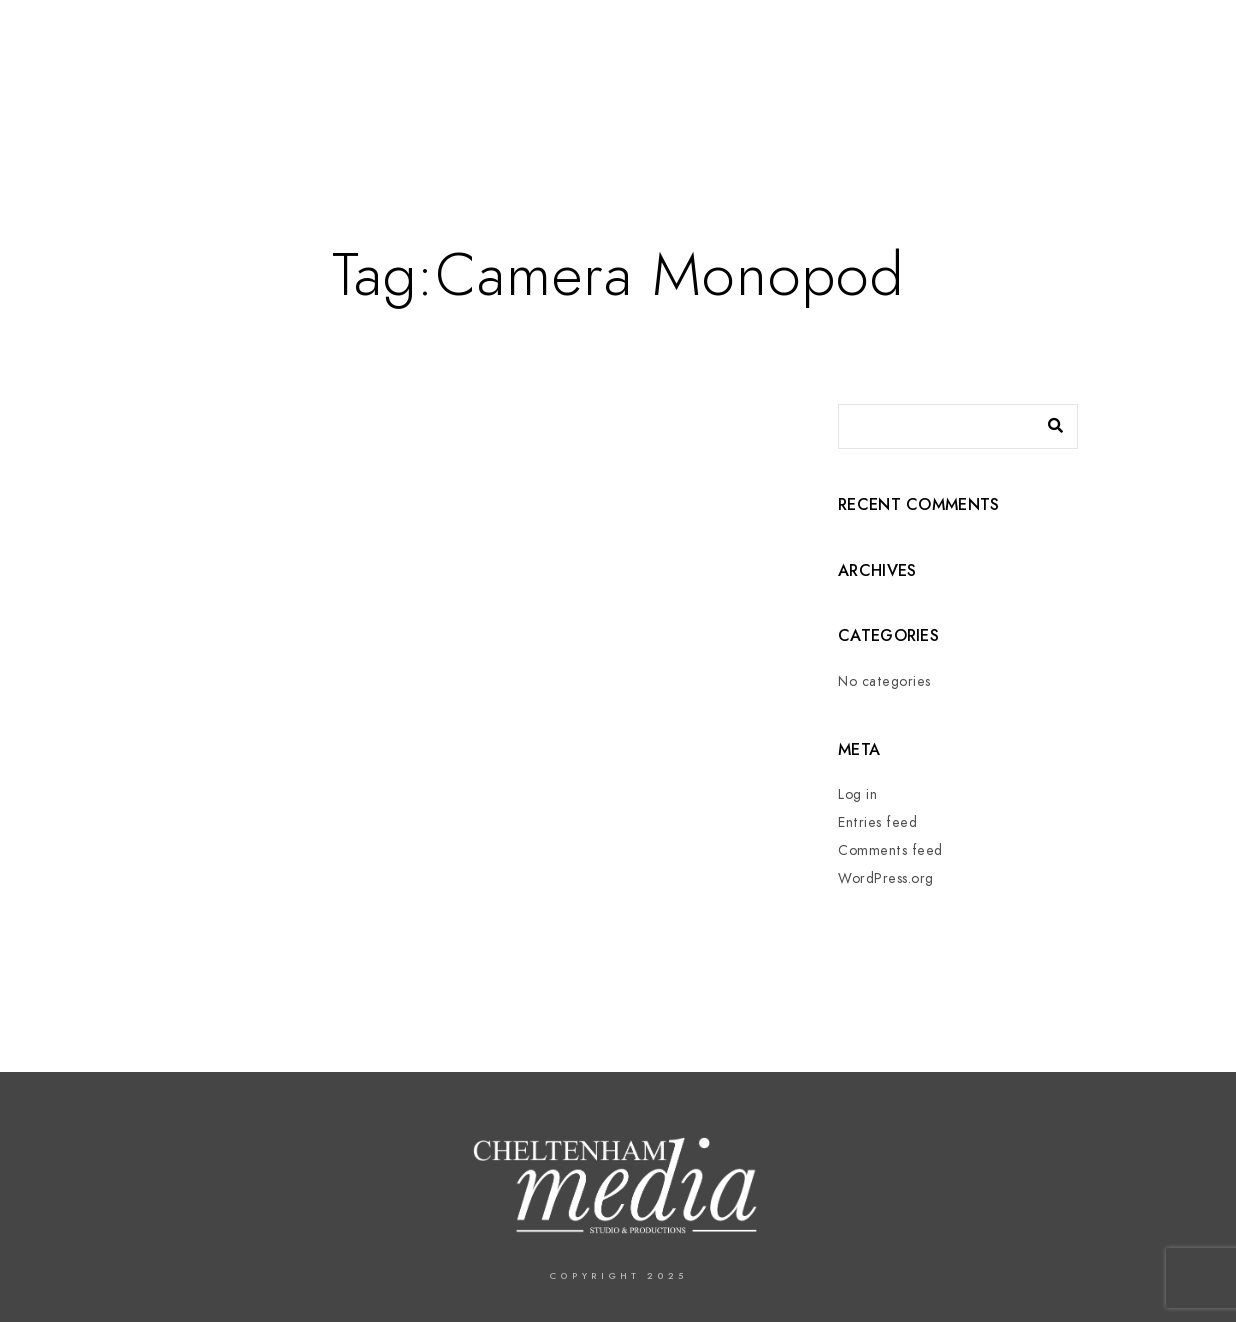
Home (597, 82)
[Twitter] (1088, 41)
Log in (857, 794)
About (677, 82)
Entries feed (877, 822)
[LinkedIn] (1124, 41)
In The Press (993, 82)
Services (769, 82)
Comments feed (890, 850)
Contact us (1122, 82)
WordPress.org (886, 878)
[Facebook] (1053, 41)
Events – (874, 82)
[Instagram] (1159, 41)
